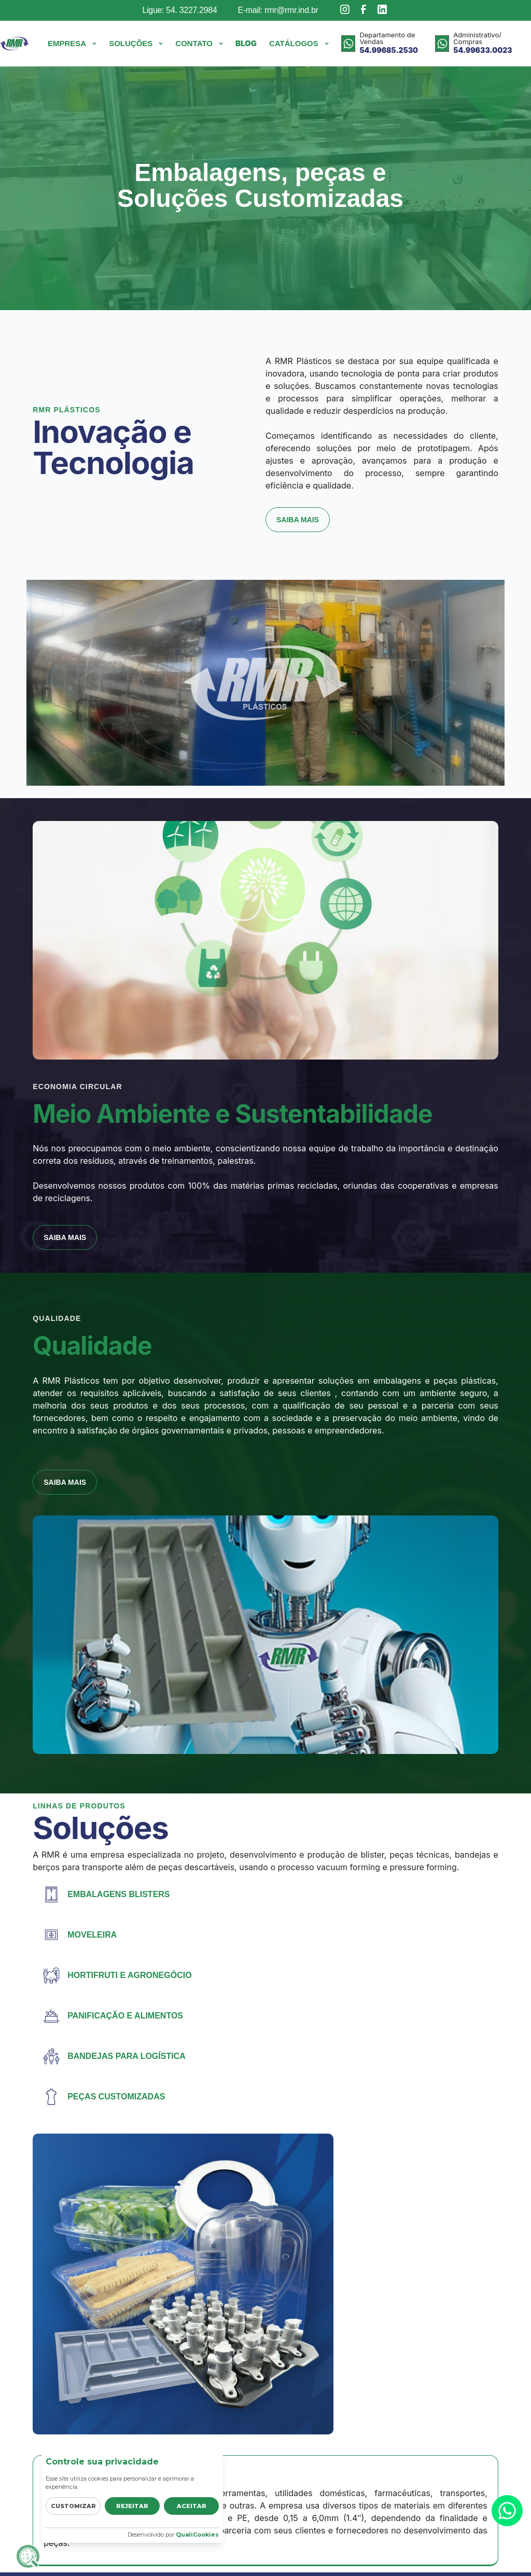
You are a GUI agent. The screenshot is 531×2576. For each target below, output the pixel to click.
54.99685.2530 (388, 50)
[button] (72, 43)
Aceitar (191, 2506)
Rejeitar (132, 2506)
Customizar (73, 2506)
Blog (246, 43)
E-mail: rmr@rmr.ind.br (277, 10)
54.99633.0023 (482, 50)
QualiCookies (197, 2534)
